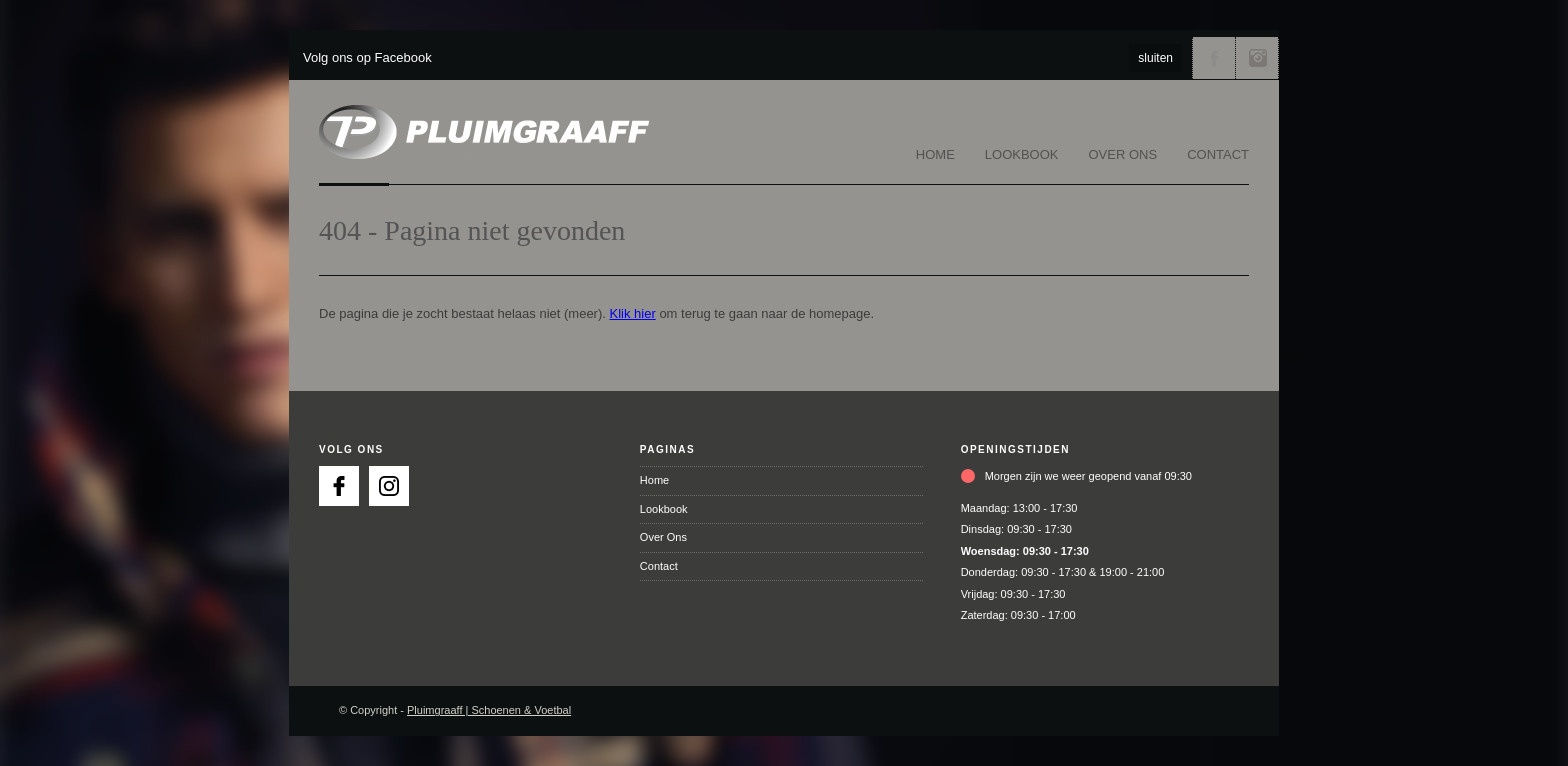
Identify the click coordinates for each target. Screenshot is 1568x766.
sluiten (1155, 58)
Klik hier (633, 313)
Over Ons (1123, 154)
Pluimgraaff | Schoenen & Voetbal (489, 710)
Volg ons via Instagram (1257, 58)
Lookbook (1022, 154)
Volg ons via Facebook (1214, 58)
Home (935, 154)
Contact (1218, 154)
